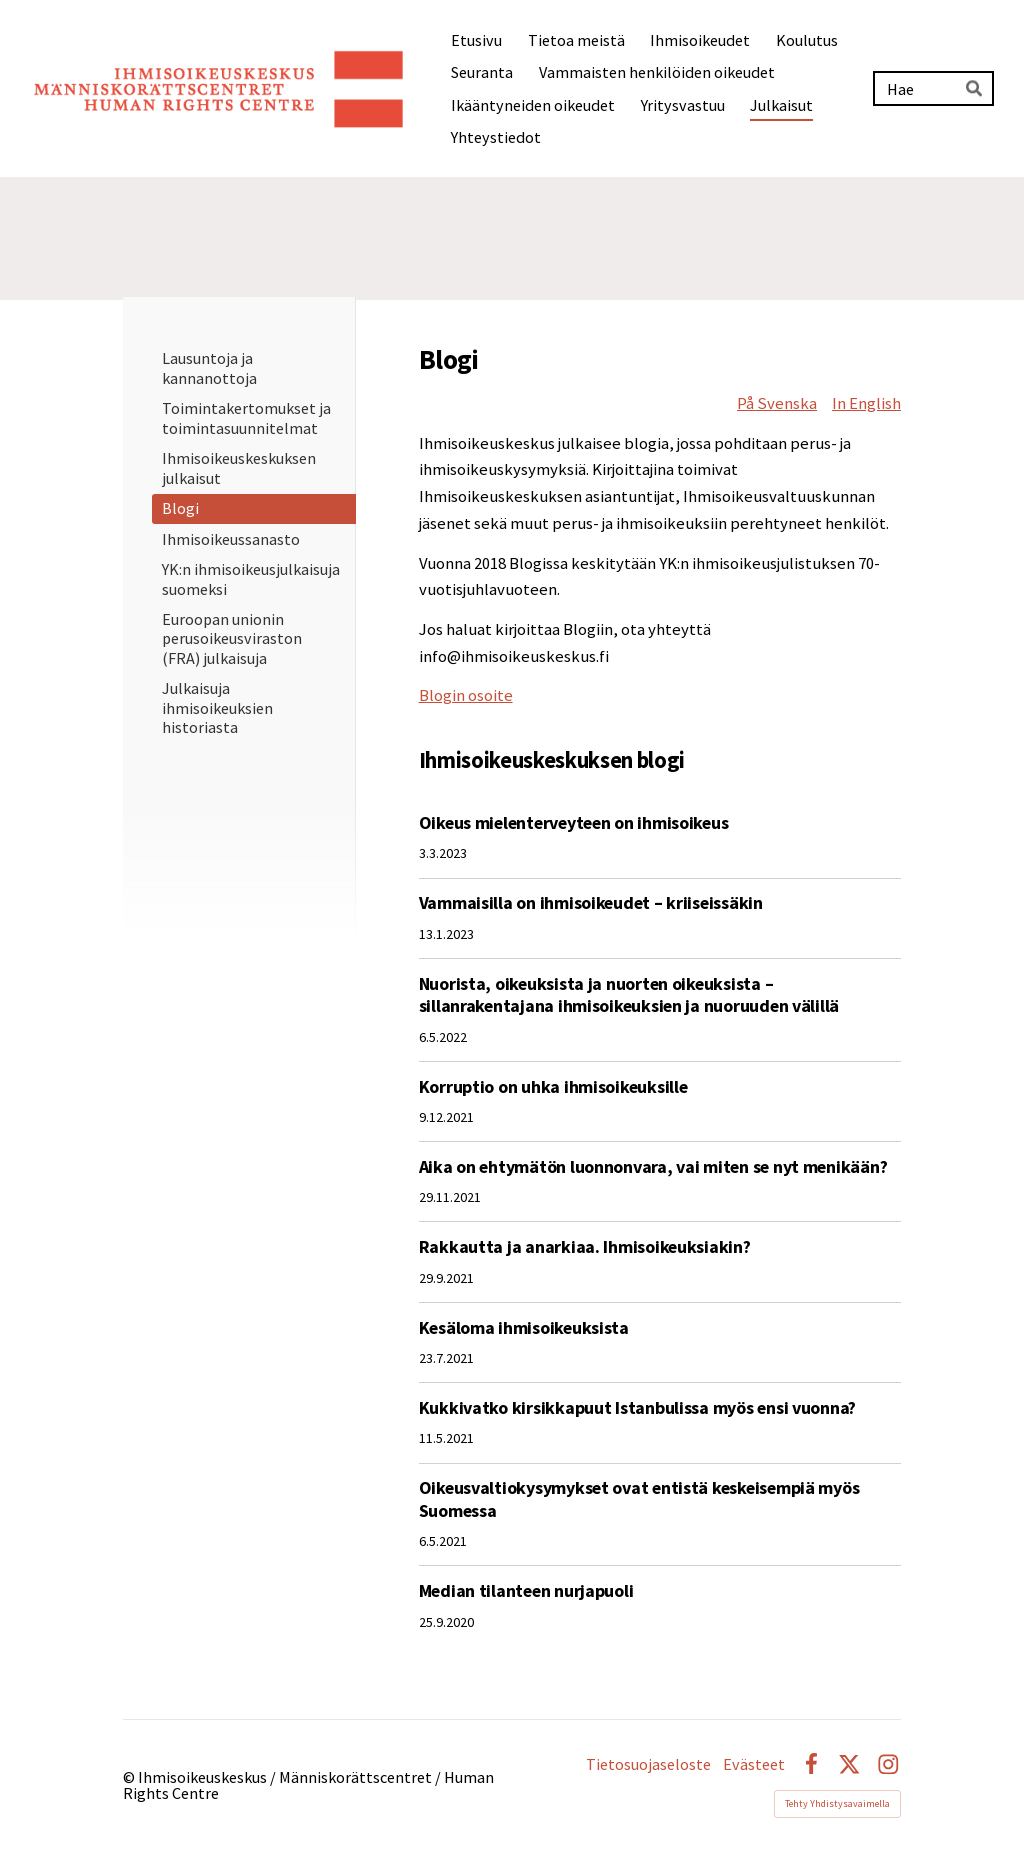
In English (866, 403)
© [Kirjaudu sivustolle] (130, 1777)
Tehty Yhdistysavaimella (837, 1803)
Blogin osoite (466, 695)
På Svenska (777, 403)
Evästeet (754, 1764)
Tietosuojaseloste (648, 1764)
